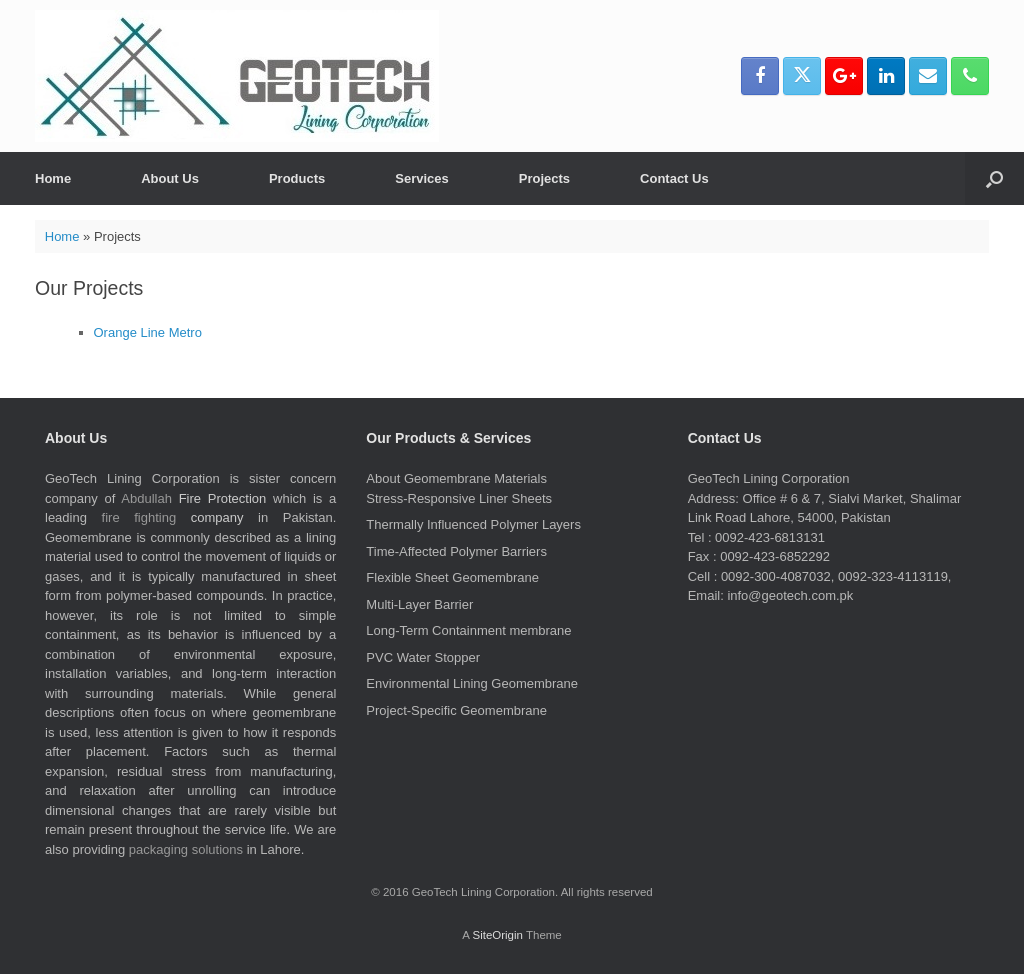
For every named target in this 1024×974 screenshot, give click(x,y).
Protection (237, 498)
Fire (190, 498)
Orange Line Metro (148, 332)
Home (53, 178)
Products (297, 178)
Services (422, 178)
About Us (170, 178)
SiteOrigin (497, 935)
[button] (994, 178)
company (217, 517)
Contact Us (674, 178)
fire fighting (139, 517)
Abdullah (146, 498)
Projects (544, 178)
